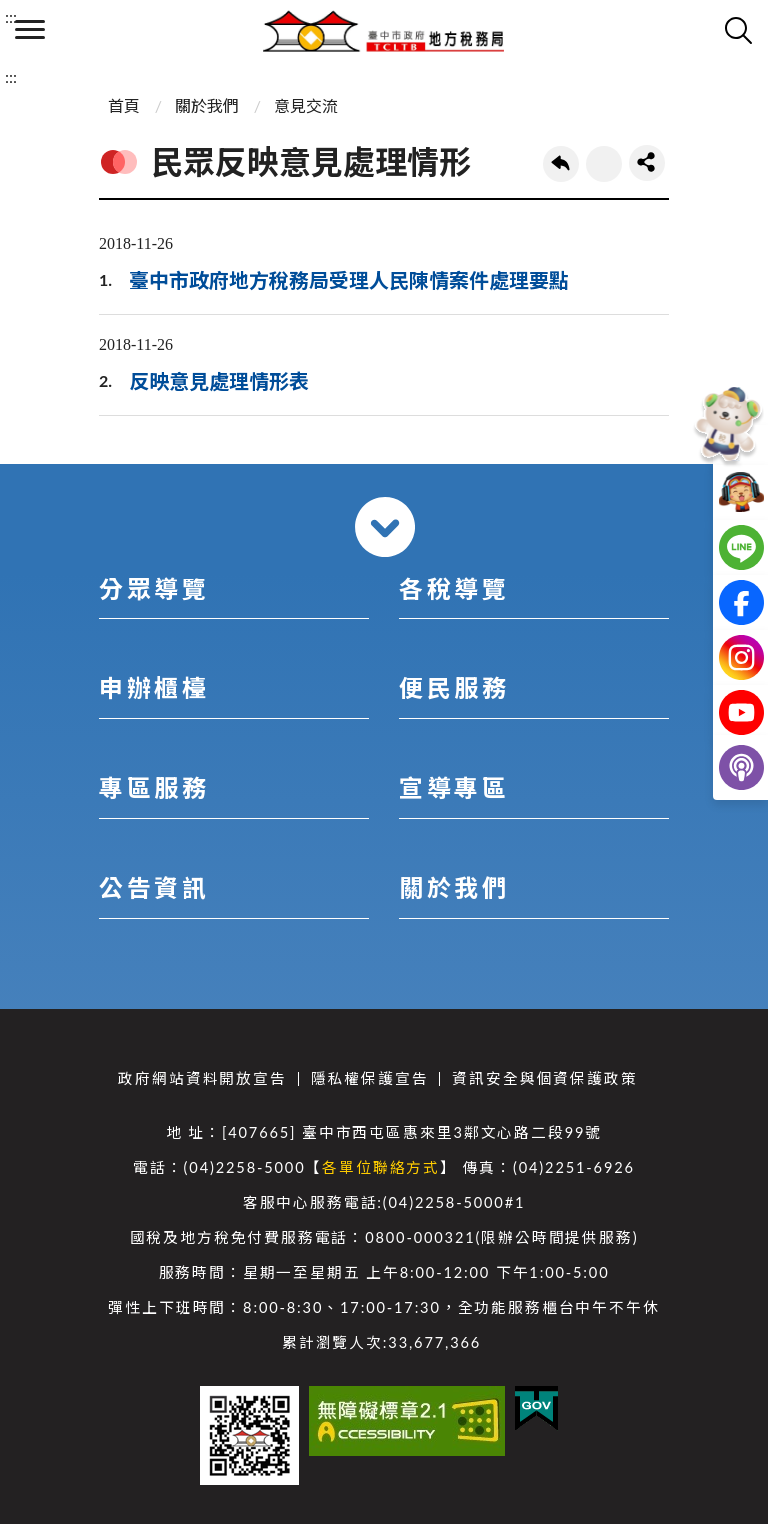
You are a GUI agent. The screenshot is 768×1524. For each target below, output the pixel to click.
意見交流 (306, 105)
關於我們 (207, 105)
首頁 (124, 105)
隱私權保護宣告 (370, 1078)
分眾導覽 (154, 588)
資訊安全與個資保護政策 (544, 1078)
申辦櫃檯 (154, 687)
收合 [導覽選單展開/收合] (385, 527)
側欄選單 (30, 29)
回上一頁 (561, 164)
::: (11, 16)
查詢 (738, 30)
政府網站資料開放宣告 (202, 1078)
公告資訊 (154, 887)
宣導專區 (454, 787)
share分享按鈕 (647, 163)
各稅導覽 (454, 588)
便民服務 (454, 687)
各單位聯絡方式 (381, 1167)
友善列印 (604, 164)
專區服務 (154, 787)
